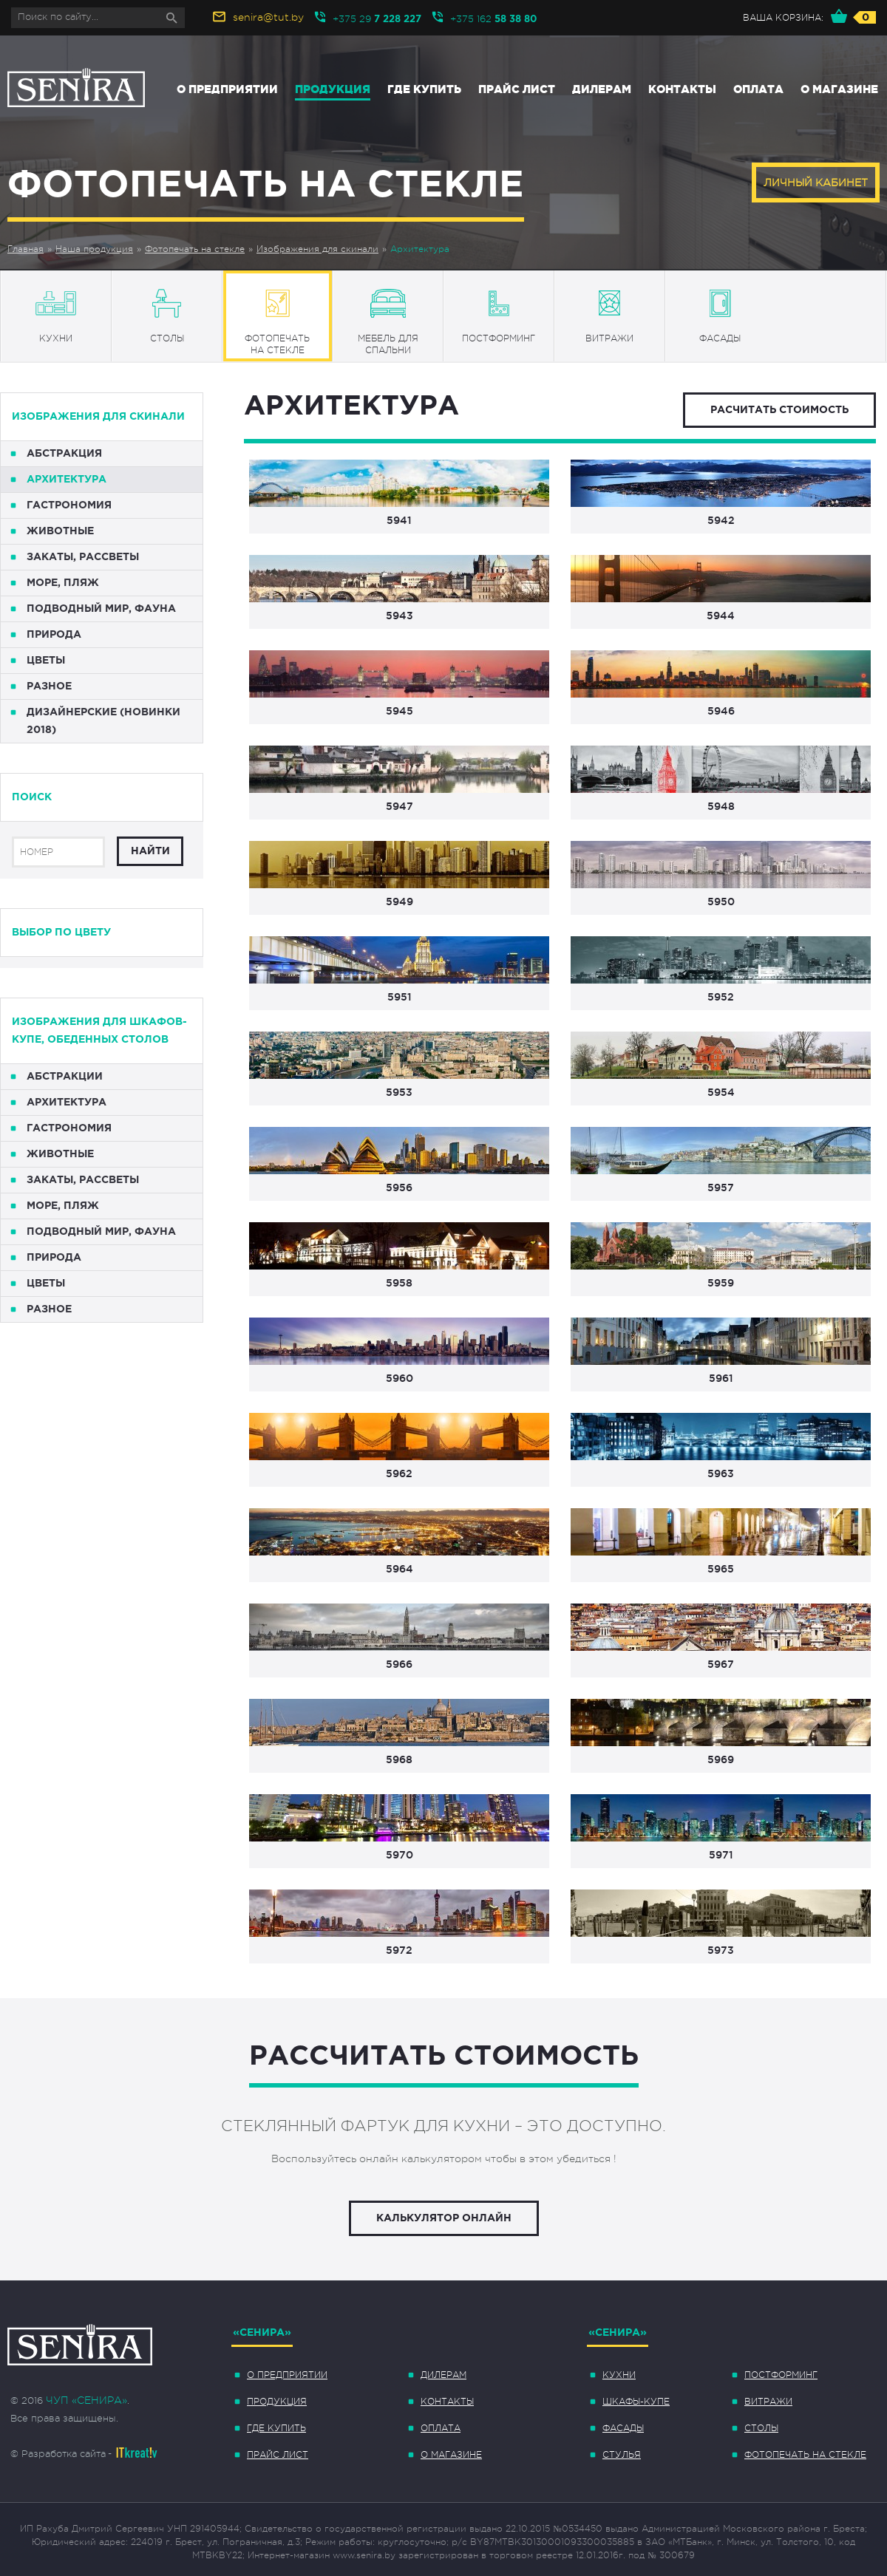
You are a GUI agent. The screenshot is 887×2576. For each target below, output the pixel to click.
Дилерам (601, 89)
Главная (25, 249)
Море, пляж (63, 583)
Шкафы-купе (636, 2401)
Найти (150, 851)
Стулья (621, 2455)
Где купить (424, 89)
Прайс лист (516, 89)
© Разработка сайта (58, 2453)
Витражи (768, 2401)
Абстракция (64, 453)
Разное (49, 686)
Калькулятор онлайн (444, 2218)
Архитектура (419, 249)
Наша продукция (94, 249)
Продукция (332, 89)
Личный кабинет (816, 182)
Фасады (623, 2428)
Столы (761, 2428)
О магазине (839, 89)
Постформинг (781, 2375)
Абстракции (65, 1076)
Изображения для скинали (317, 249)
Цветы (46, 660)
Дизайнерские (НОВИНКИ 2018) (103, 721)
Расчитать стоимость (779, 410)
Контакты (682, 89)
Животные (60, 531)
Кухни (619, 2375)
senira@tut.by (268, 17)
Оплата (758, 89)
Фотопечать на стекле (195, 249)
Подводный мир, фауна (101, 608)
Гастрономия (69, 505)
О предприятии (227, 89)
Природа (54, 634)
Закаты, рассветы (83, 557)
